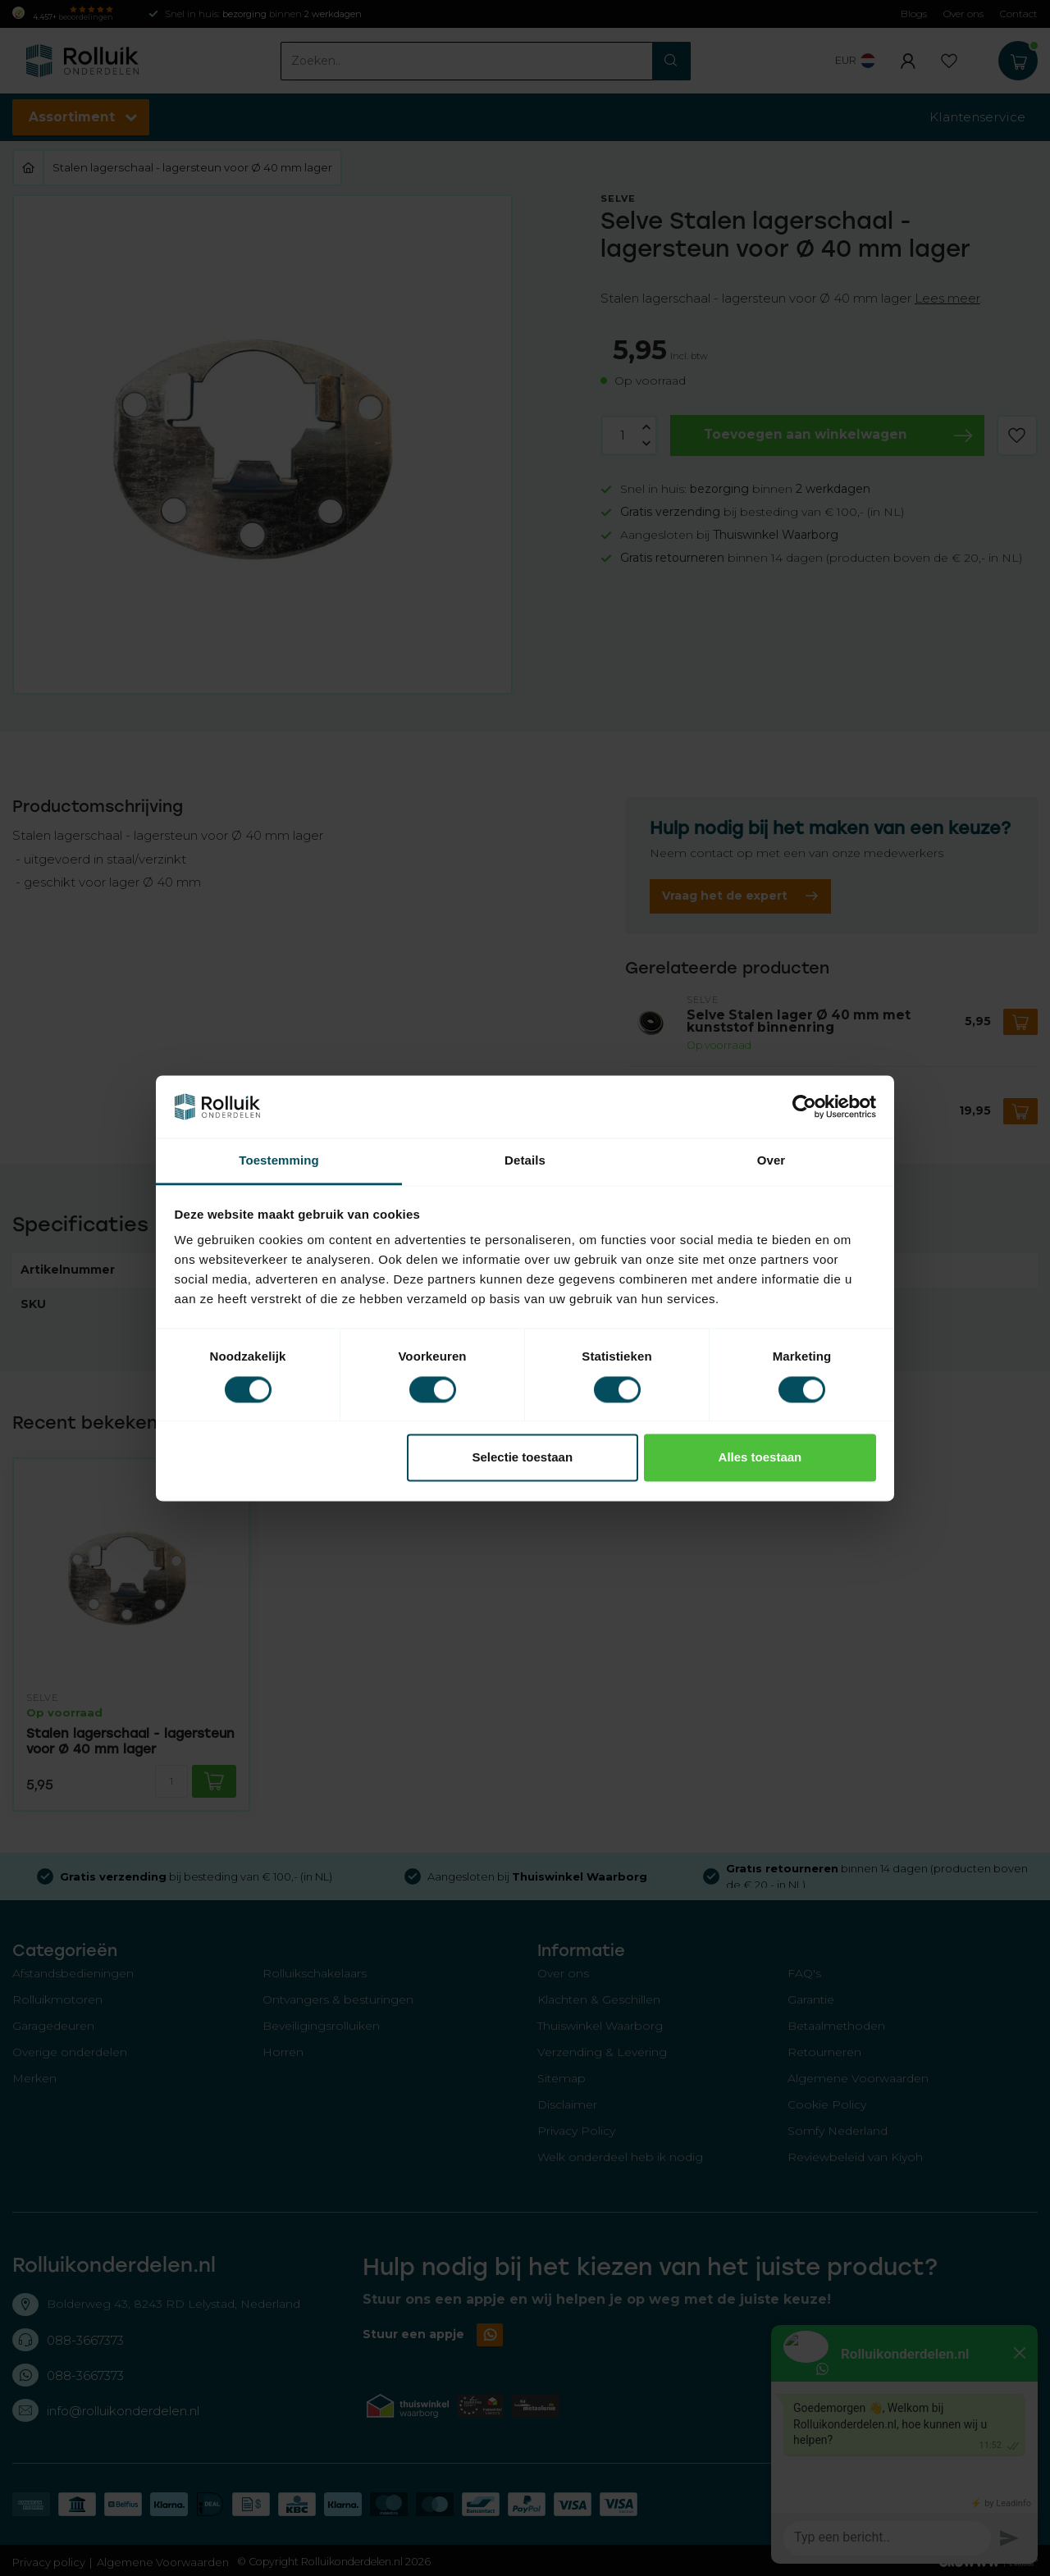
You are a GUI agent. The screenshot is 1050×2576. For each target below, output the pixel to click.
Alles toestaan (760, 1458)
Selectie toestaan (522, 1458)
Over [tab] (771, 1161)
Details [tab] (525, 1161)
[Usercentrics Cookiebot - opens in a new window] (804, 1106)
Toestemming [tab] (279, 1161)
